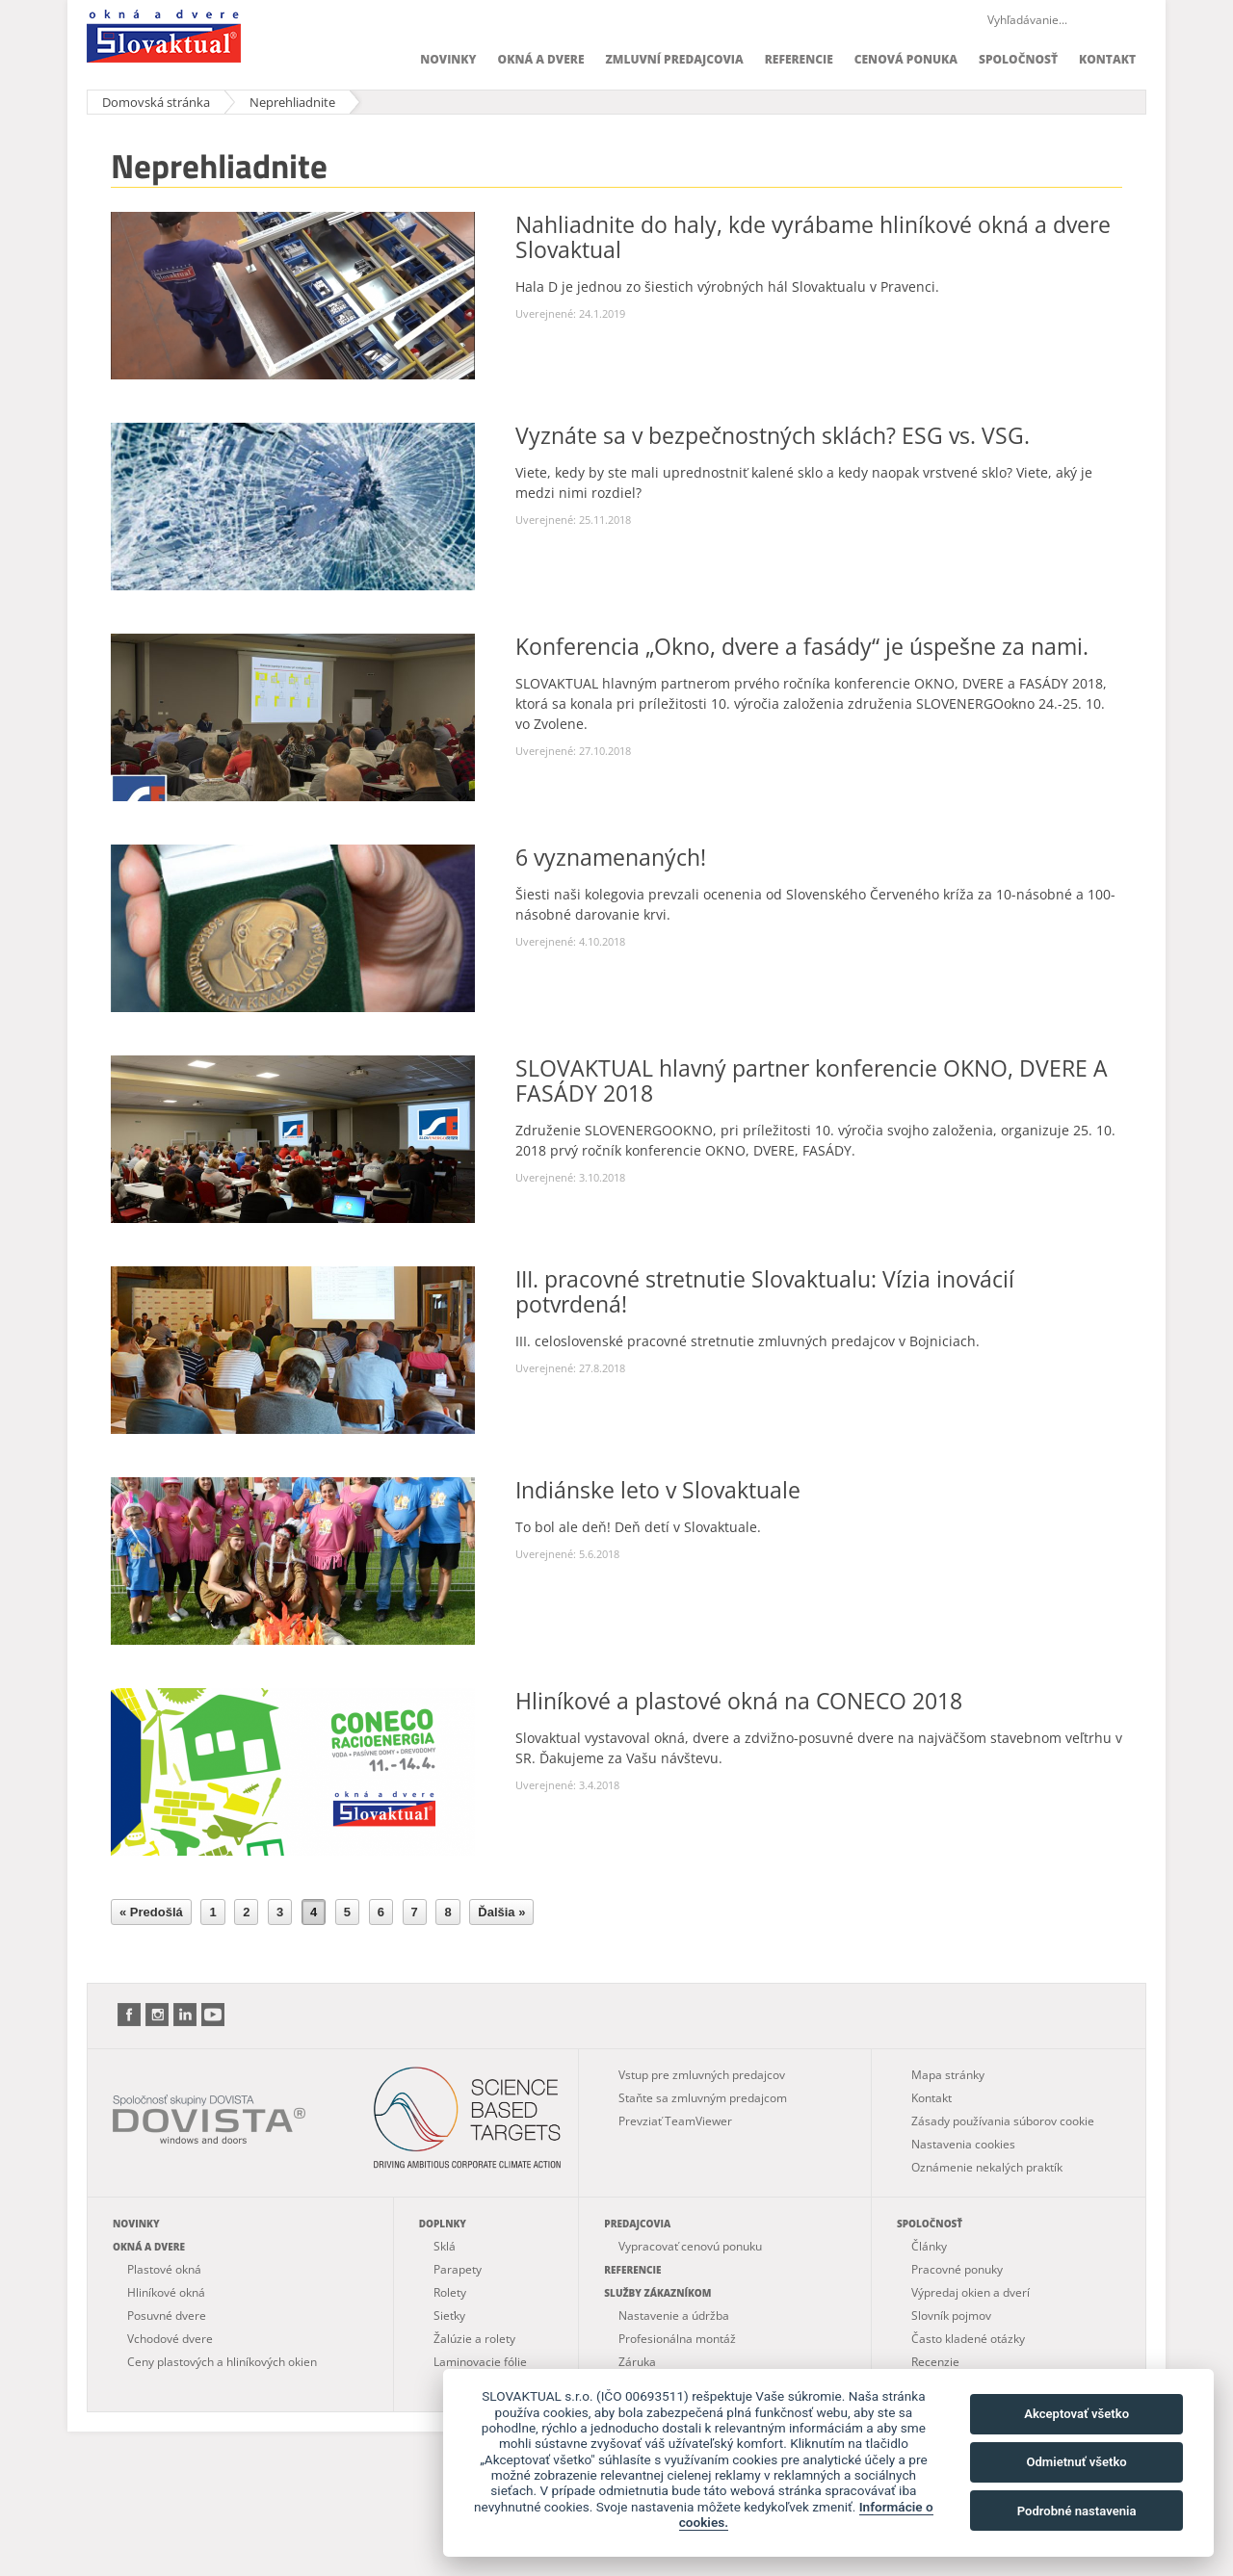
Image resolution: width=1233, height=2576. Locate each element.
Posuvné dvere (166, 2315)
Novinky (448, 59)
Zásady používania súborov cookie (1002, 2121)
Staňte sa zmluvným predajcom (702, 2098)
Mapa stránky (947, 2075)
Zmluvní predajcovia (674, 59)
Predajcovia (637, 2223)
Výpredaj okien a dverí (970, 2292)
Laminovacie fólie (480, 2362)
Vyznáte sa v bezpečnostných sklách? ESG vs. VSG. (772, 435)
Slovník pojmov (951, 2315)
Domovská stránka (156, 102)
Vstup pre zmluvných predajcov (701, 2075)
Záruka (637, 2362)
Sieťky (449, 2315)
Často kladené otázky (968, 2338)
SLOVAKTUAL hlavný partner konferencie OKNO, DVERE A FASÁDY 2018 (811, 1080)
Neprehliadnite (292, 102)
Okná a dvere (541, 59)
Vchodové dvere (170, 2338)
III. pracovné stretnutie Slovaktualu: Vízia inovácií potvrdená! (764, 1291)
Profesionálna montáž (677, 2338)
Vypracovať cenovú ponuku (690, 2246)
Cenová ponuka (906, 59)
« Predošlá (151, 1912)
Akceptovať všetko (1076, 2414)
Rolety (449, 2292)
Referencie (799, 59)
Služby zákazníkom (657, 2293)
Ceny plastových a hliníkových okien (222, 2362)
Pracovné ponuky (957, 2269)
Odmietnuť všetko (1076, 2462)
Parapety (457, 2269)
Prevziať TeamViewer (675, 2121)
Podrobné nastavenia (1077, 2511)
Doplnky (442, 2223)
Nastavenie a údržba (673, 2315)
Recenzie (935, 2362)
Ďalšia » (501, 1912)
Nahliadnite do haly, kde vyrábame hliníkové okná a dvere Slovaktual (813, 237)
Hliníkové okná (166, 2292)
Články (929, 2246)
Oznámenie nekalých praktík (986, 2167)
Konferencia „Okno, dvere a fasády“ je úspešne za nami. (802, 646)
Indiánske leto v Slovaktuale (657, 1489)
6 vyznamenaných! (610, 857)
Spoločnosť (1018, 59)
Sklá (444, 2246)
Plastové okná (164, 2269)
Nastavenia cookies (963, 2144)
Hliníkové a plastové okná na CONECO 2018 (738, 1700)
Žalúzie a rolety (474, 2338)
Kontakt (1107, 59)
